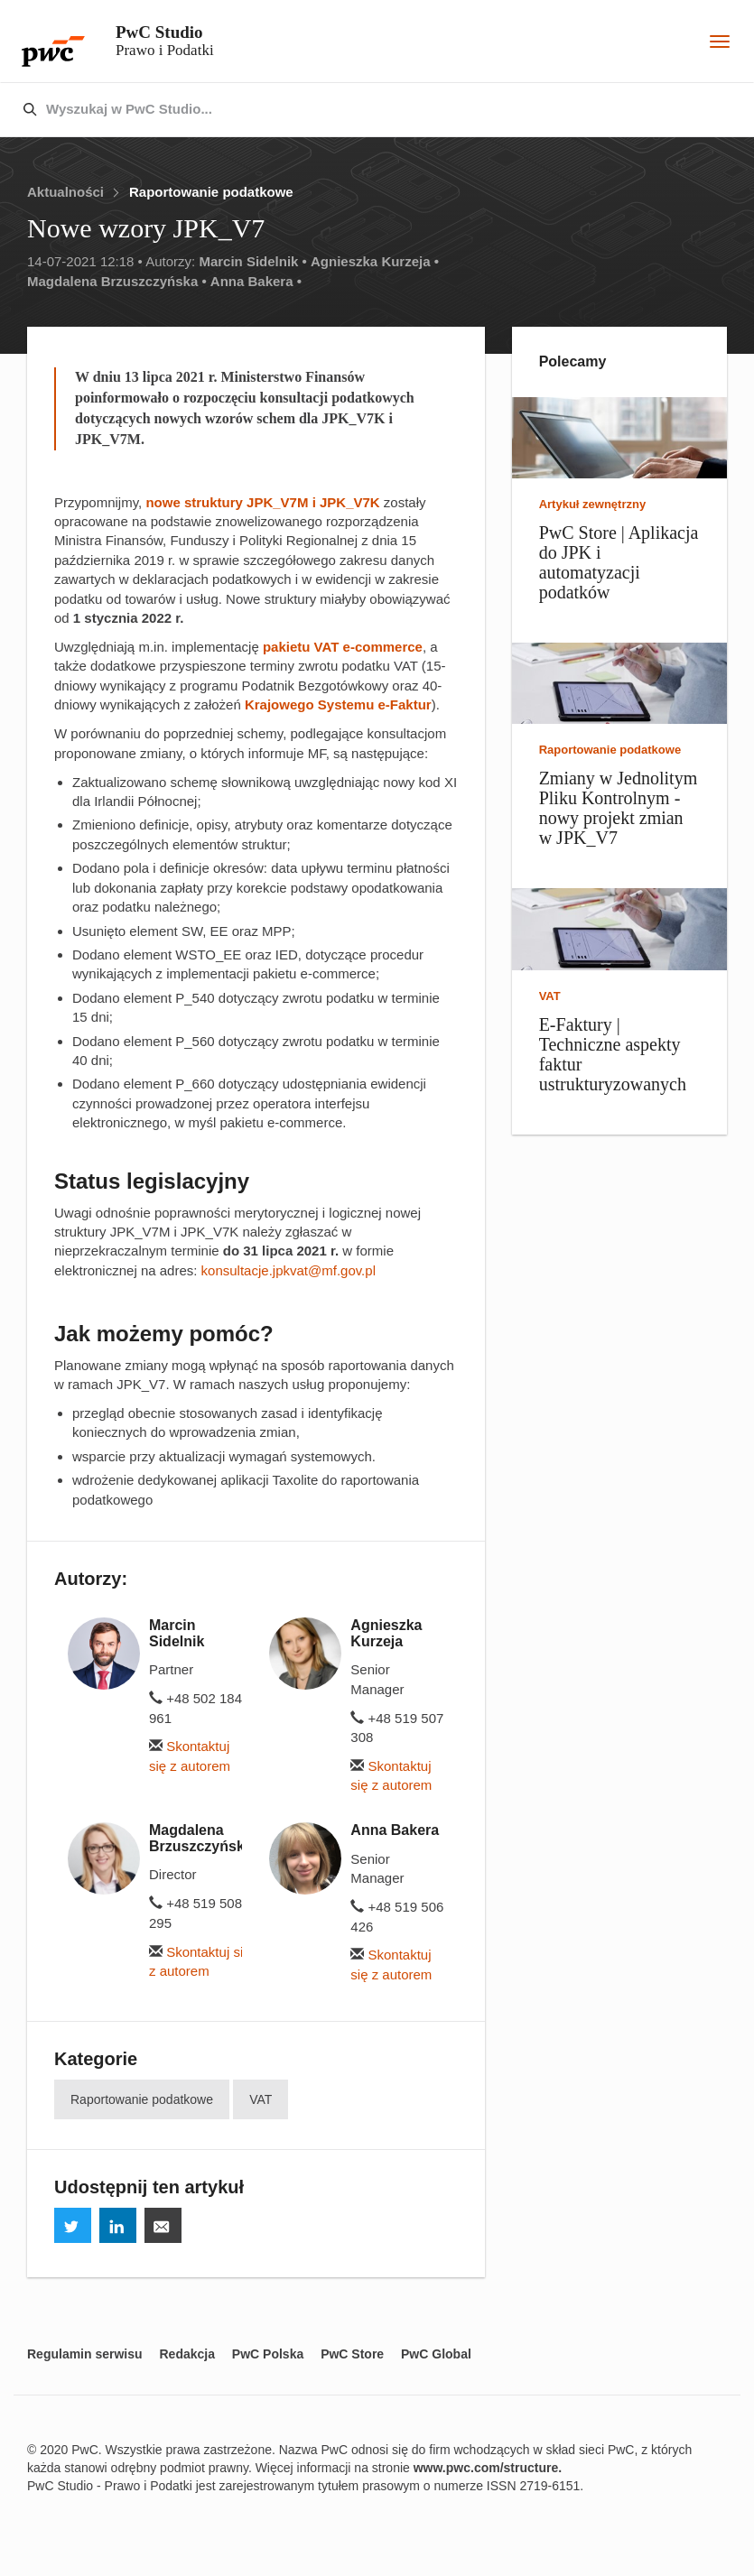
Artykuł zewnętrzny (592, 504)
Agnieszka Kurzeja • (375, 261)
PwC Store (352, 2354)
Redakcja (186, 2354)
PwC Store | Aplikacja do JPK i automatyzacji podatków (619, 562)
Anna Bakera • (256, 281)
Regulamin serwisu (85, 2354)
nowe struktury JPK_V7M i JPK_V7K (262, 502)
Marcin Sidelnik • (252, 261)
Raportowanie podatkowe (211, 191)
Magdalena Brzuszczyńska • (117, 281)
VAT (260, 2099)
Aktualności (65, 191)
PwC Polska (267, 2354)
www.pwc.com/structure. (488, 2467)
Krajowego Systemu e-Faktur (338, 704)
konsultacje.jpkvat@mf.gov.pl (288, 1270)
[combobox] (339, 110)
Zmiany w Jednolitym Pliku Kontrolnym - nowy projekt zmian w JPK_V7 (618, 808)
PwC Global (436, 2354)
